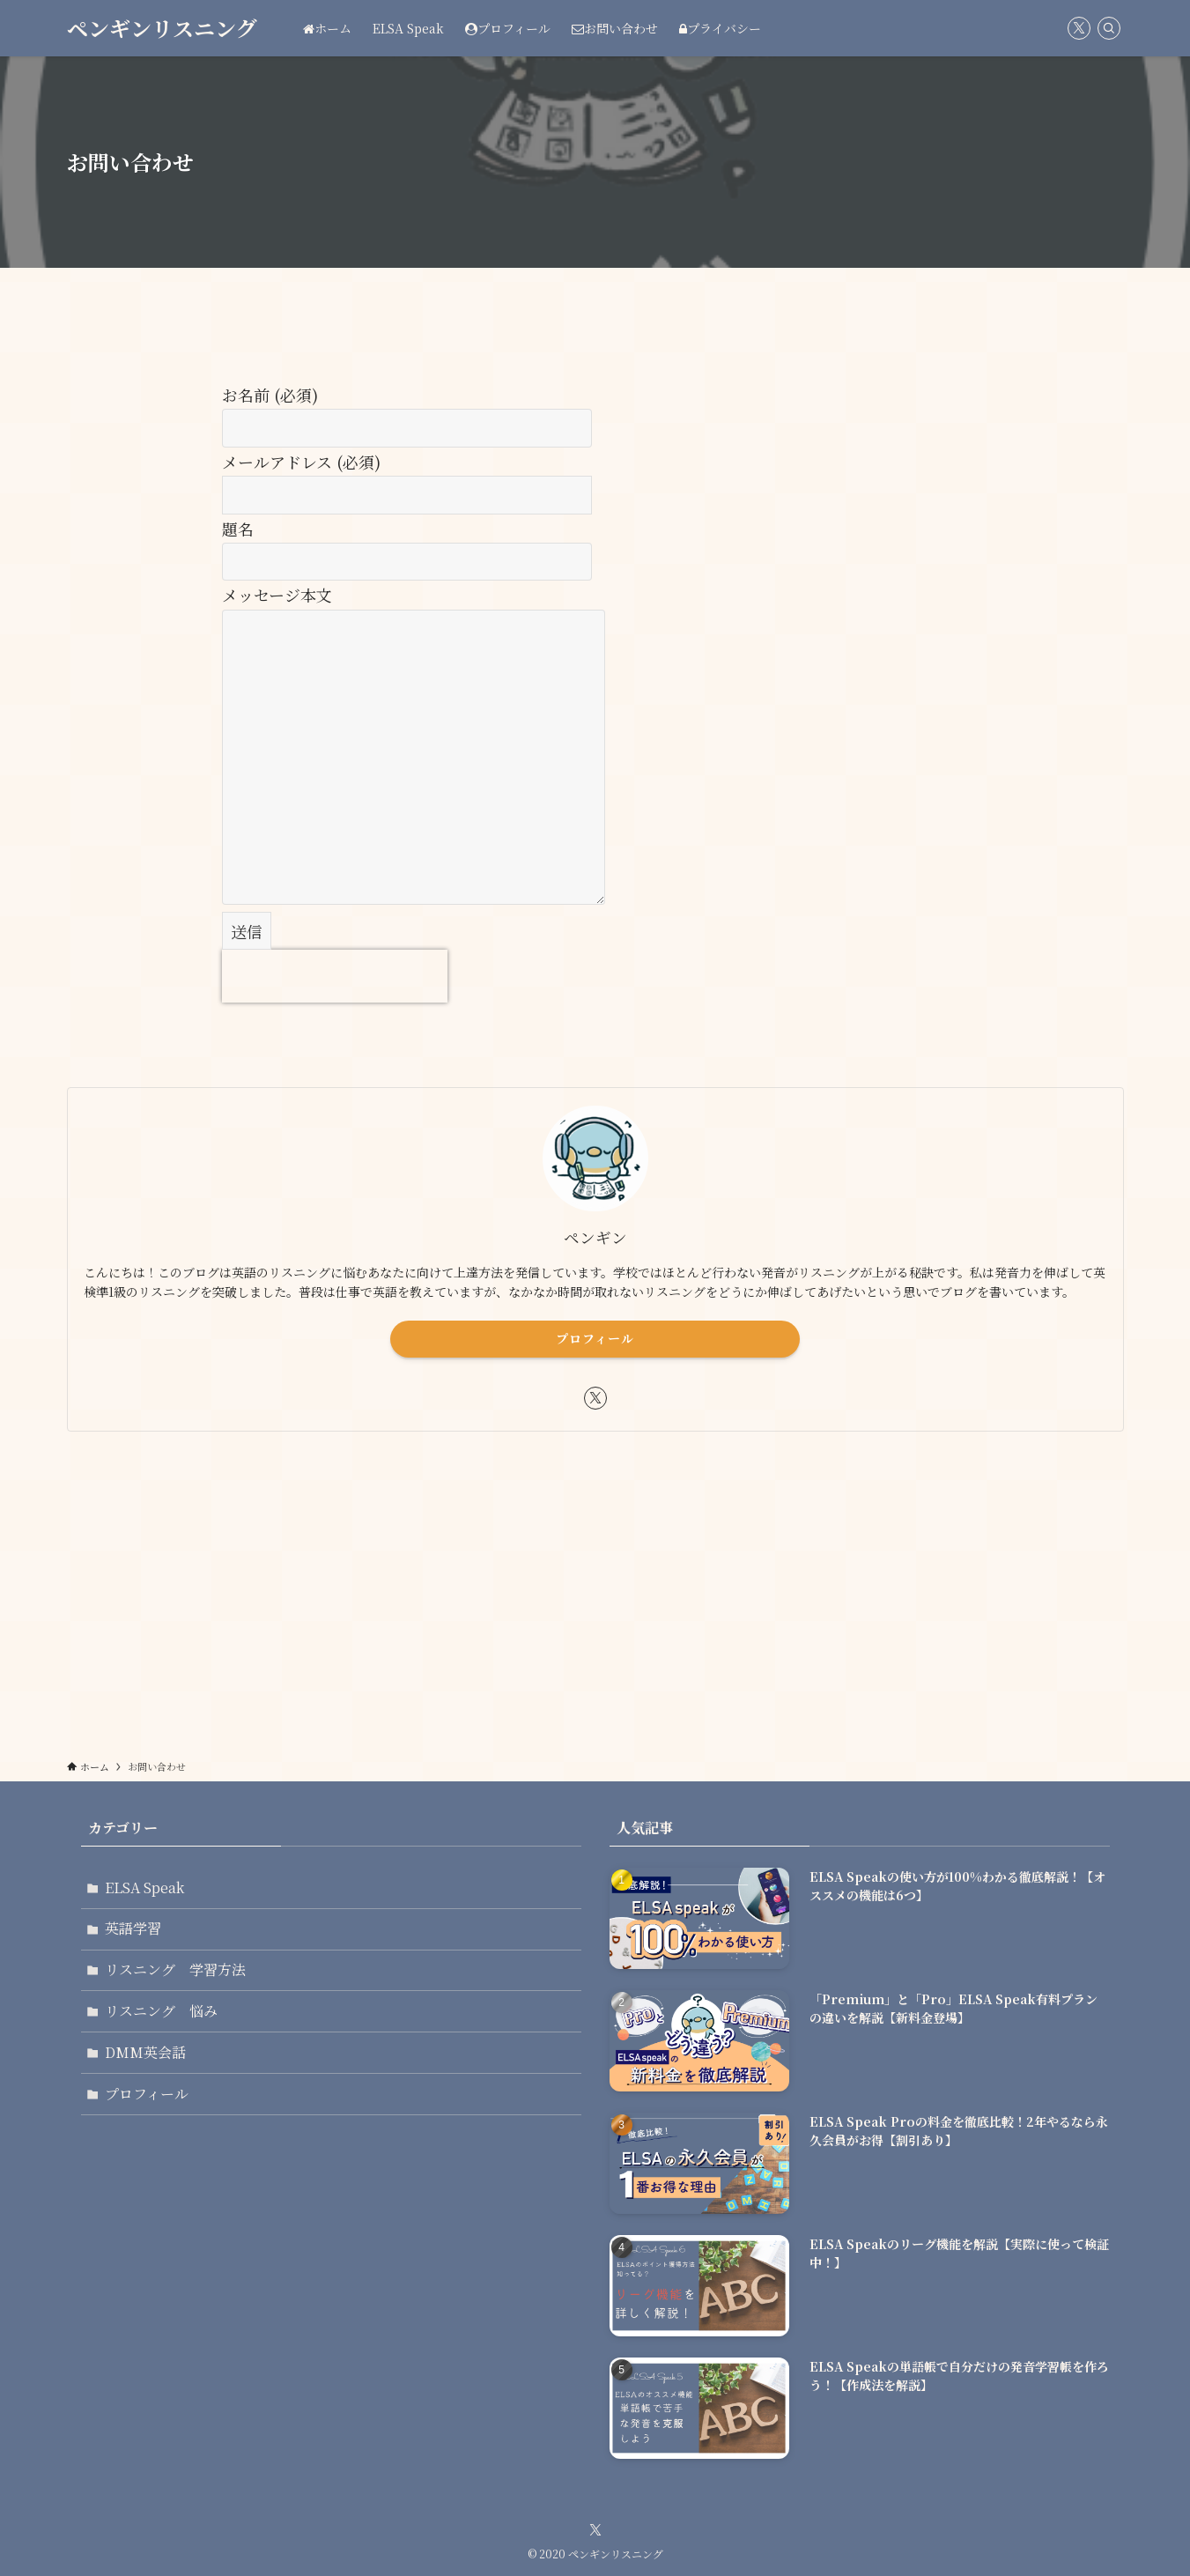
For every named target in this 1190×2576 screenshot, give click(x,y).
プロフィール (595, 1338)
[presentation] (334, 976)
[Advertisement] (595, 1583)
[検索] (1109, 28)
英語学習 (134, 1929)
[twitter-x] (1079, 28)
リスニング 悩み (162, 2012)
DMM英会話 (146, 2054)
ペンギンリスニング (162, 28)
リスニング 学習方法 (176, 1971)
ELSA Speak (145, 1887)
